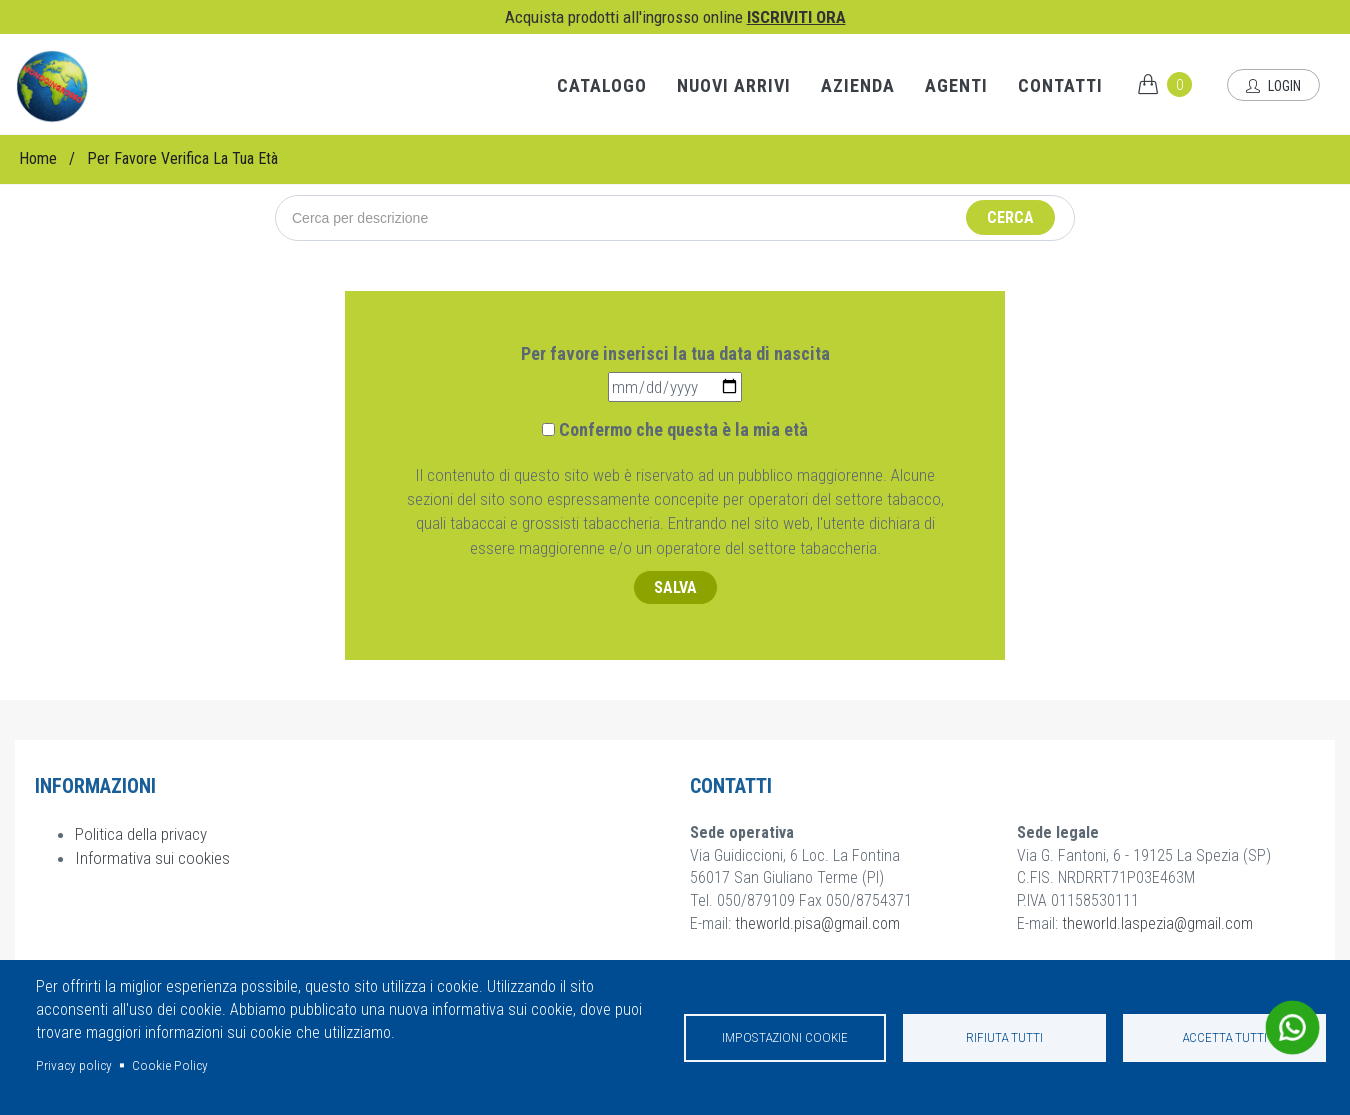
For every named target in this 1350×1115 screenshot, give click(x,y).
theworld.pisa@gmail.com (817, 923)
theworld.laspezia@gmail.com (1157, 923)
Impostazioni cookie (785, 1037)
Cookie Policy (170, 1065)
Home (38, 158)
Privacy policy (74, 1065)
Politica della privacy (141, 834)
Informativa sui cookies (152, 858)
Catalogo (602, 85)
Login (1273, 86)
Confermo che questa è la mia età (683, 429)
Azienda (858, 85)
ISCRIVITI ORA (796, 17)
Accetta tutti (1224, 1037)
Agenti (956, 85)
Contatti (1060, 85)
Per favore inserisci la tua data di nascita (675, 353)
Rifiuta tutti (1004, 1037)
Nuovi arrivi (734, 85)
